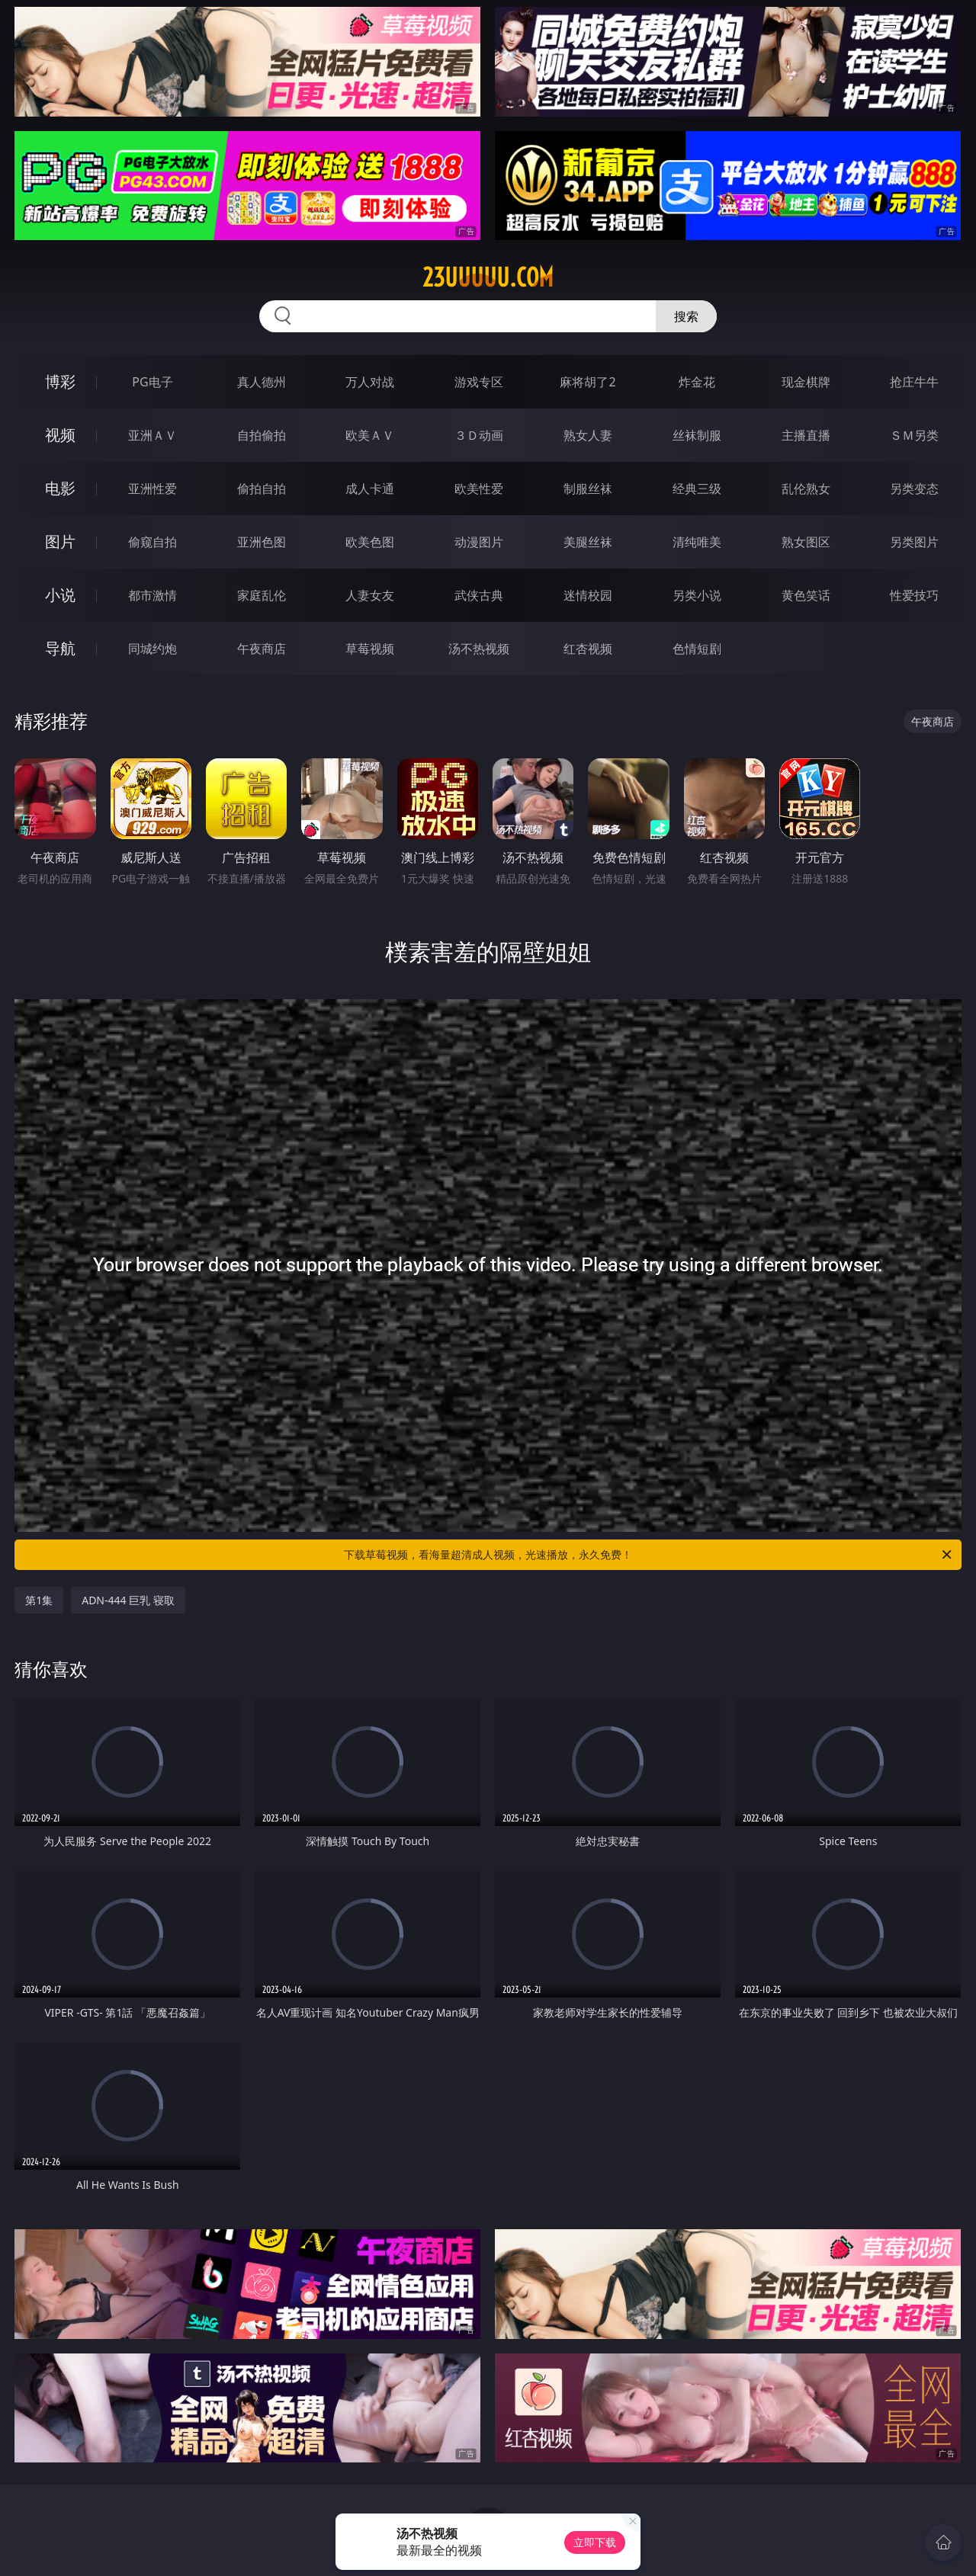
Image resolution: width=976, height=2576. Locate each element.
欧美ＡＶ (369, 435)
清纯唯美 (697, 541)
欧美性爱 (478, 488)
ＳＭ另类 (914, 435)
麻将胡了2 (587, 381)
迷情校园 (587, 595)
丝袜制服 (697, 435)
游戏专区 (478, 381)
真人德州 (261, 381)
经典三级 (697, 488)
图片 (60, 541)
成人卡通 (369, 488)
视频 (60, 435)
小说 (60, 595)
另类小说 (697, 595)
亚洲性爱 (152, 488)
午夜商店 (261, 648)
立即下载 (594, 2542)
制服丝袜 (587, 488)
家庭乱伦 (261, 595)
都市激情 (152, 595)
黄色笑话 (806, 595)
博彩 (60, 381)
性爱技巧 (914, 595)
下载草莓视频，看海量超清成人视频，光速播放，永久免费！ (649, 1555)
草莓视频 (369, 648)
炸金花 (697, 381)
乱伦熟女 (806, 488)
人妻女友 (369, 595)
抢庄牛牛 (914, 381)
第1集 (39, 1600)
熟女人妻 (587, 435)
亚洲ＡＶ (152, 435)
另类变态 (914, 488)
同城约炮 (152, 648)
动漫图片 (478, 541)
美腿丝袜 (587, 541)
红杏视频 (587, 648)
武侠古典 (478, 595)
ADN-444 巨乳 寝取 (128, 1600)
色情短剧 (697, 648)
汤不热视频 (478, 648)
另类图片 (914, 541)
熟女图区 (806, 541)
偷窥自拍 (152, 541)
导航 (60, 648)
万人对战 (369, 381)
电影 (60, 488)
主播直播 (806, 435)
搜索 (686, 316)
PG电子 (152, 381)
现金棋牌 (806, 381)
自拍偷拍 (261, 435)
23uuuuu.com (488, 277)
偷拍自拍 (261, 488)
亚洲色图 (261, 541)
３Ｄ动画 (478, 435)
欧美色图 (369, 541)
